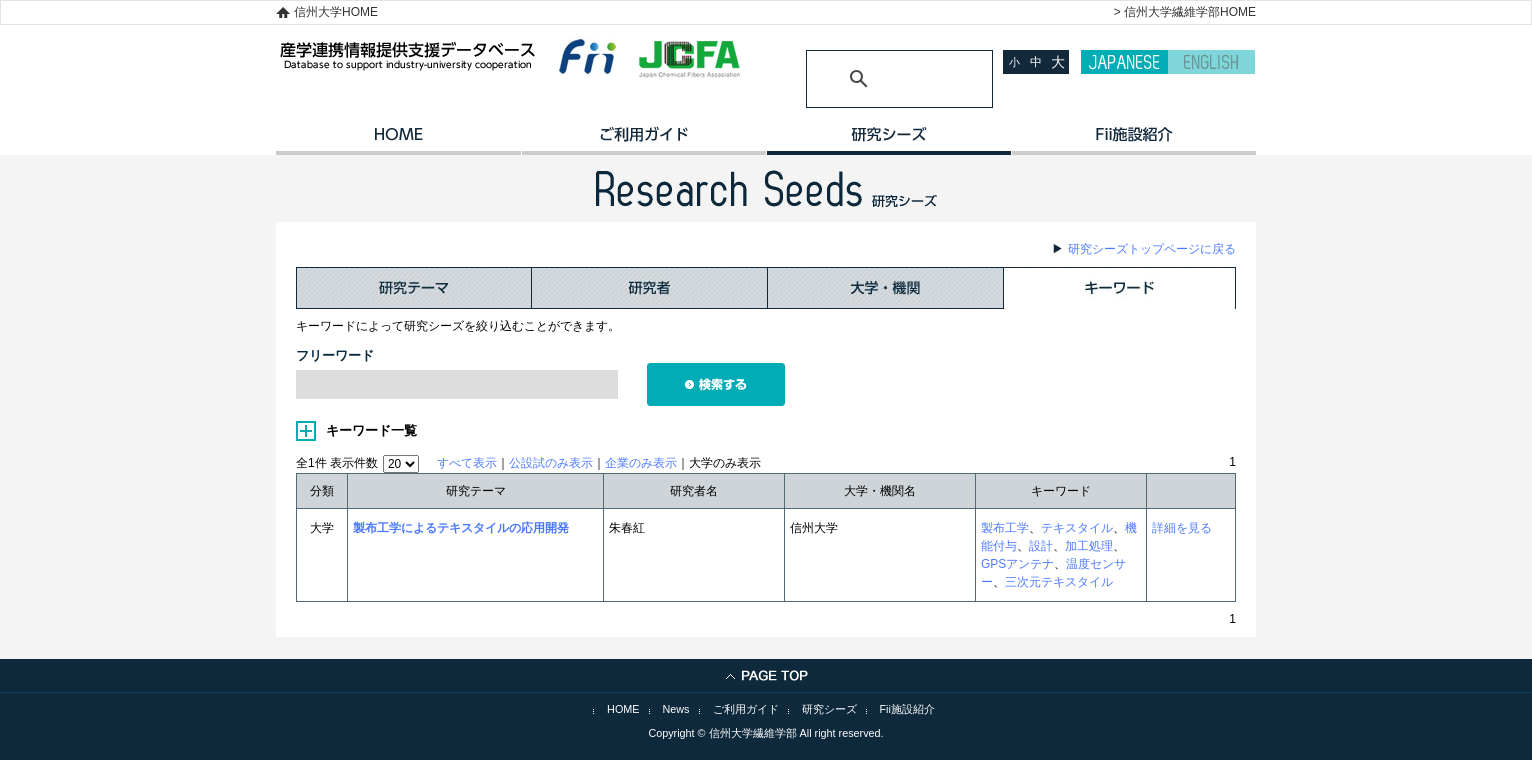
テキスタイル (1077, 528)
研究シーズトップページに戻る (1152, 249)
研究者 (650, 288)
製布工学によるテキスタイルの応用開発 (461, 528)
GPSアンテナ (1017, 564)
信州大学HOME (336, 12)
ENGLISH (1211, 62)
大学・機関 (886, 288)
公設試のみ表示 (551, 463)
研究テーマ (414, 288)
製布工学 (1005, 528)
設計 (1041, 546)
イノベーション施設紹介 (1133, 141)
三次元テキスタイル (1059, 582)
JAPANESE (1124, 62)
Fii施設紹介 (907, 709)
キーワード (1120, 288)
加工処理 (1089, 546)
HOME (398, 141)
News (676, 709)
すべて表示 (467, 463)
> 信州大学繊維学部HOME (1185, 12)
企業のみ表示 (641, 463)
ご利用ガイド (643, 141)
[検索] (875, 79)
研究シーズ (888, 141)
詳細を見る (1182, 528)
